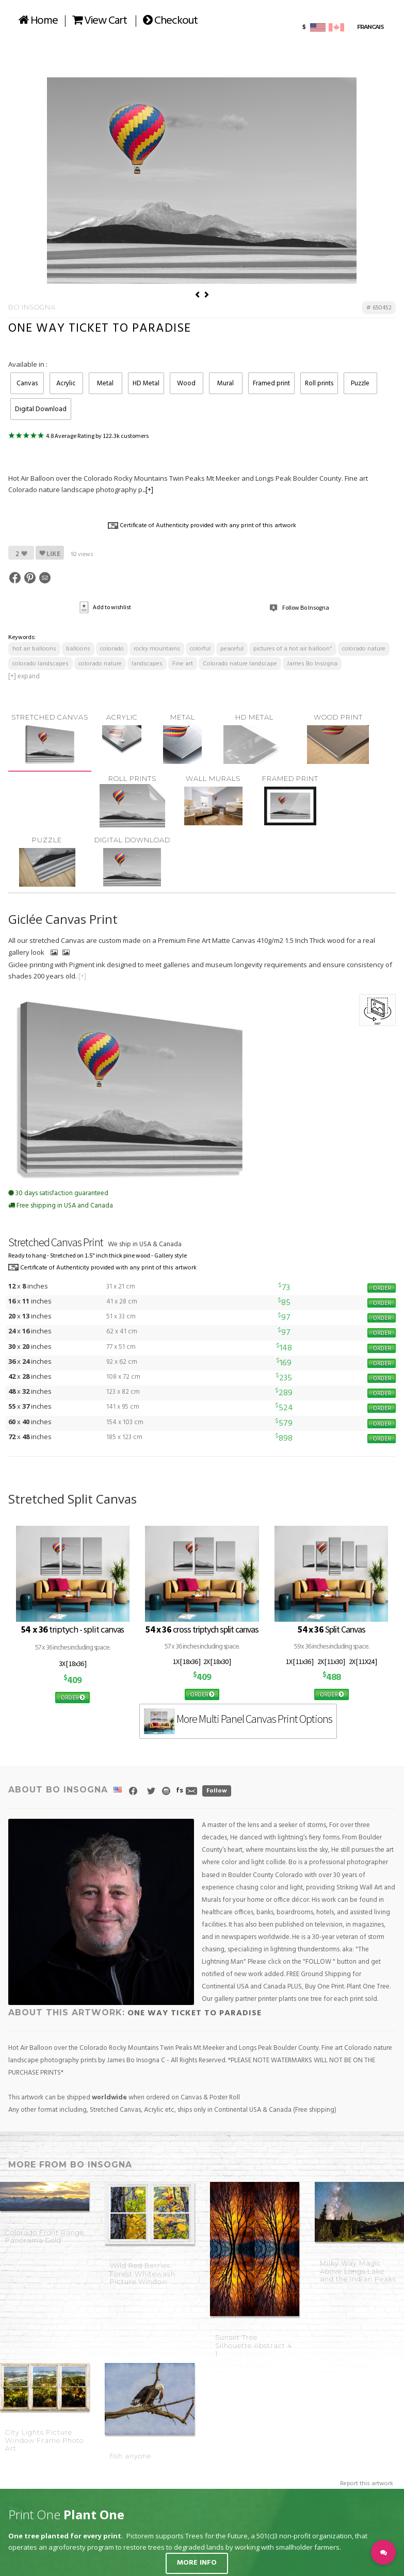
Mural (225, 383)
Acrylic (66, 383)
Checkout (170, 21)
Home (38, 21)
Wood (186, 383)
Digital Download (41, 409)
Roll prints (319, 383)
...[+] (147, 490)
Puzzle (360, 383)
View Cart (99, 21)
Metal (105, 383)
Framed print (271, 383)
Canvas (27, 383)
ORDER (382, 1288)
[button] (383, 2552)
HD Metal (146, 383)
